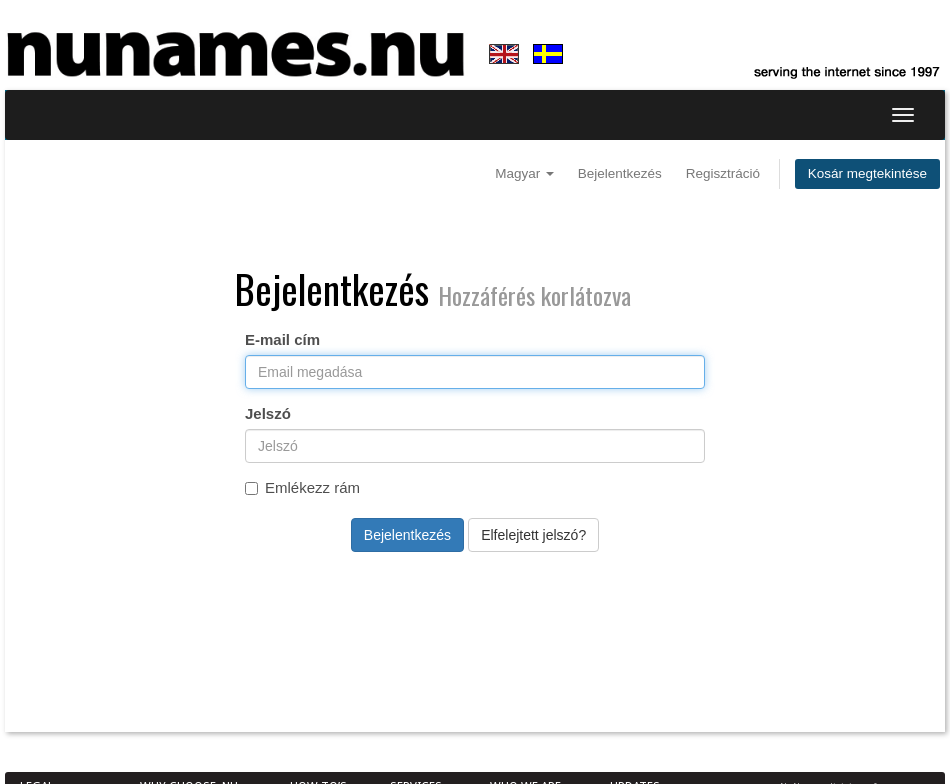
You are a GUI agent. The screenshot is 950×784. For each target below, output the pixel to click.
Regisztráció (723, 173)
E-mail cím (282, 339)
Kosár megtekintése (867, 173)
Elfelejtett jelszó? (533, 535)
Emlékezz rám (302, 487)
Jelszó (268, 413)
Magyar (524, 173)
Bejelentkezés (620, 173)
